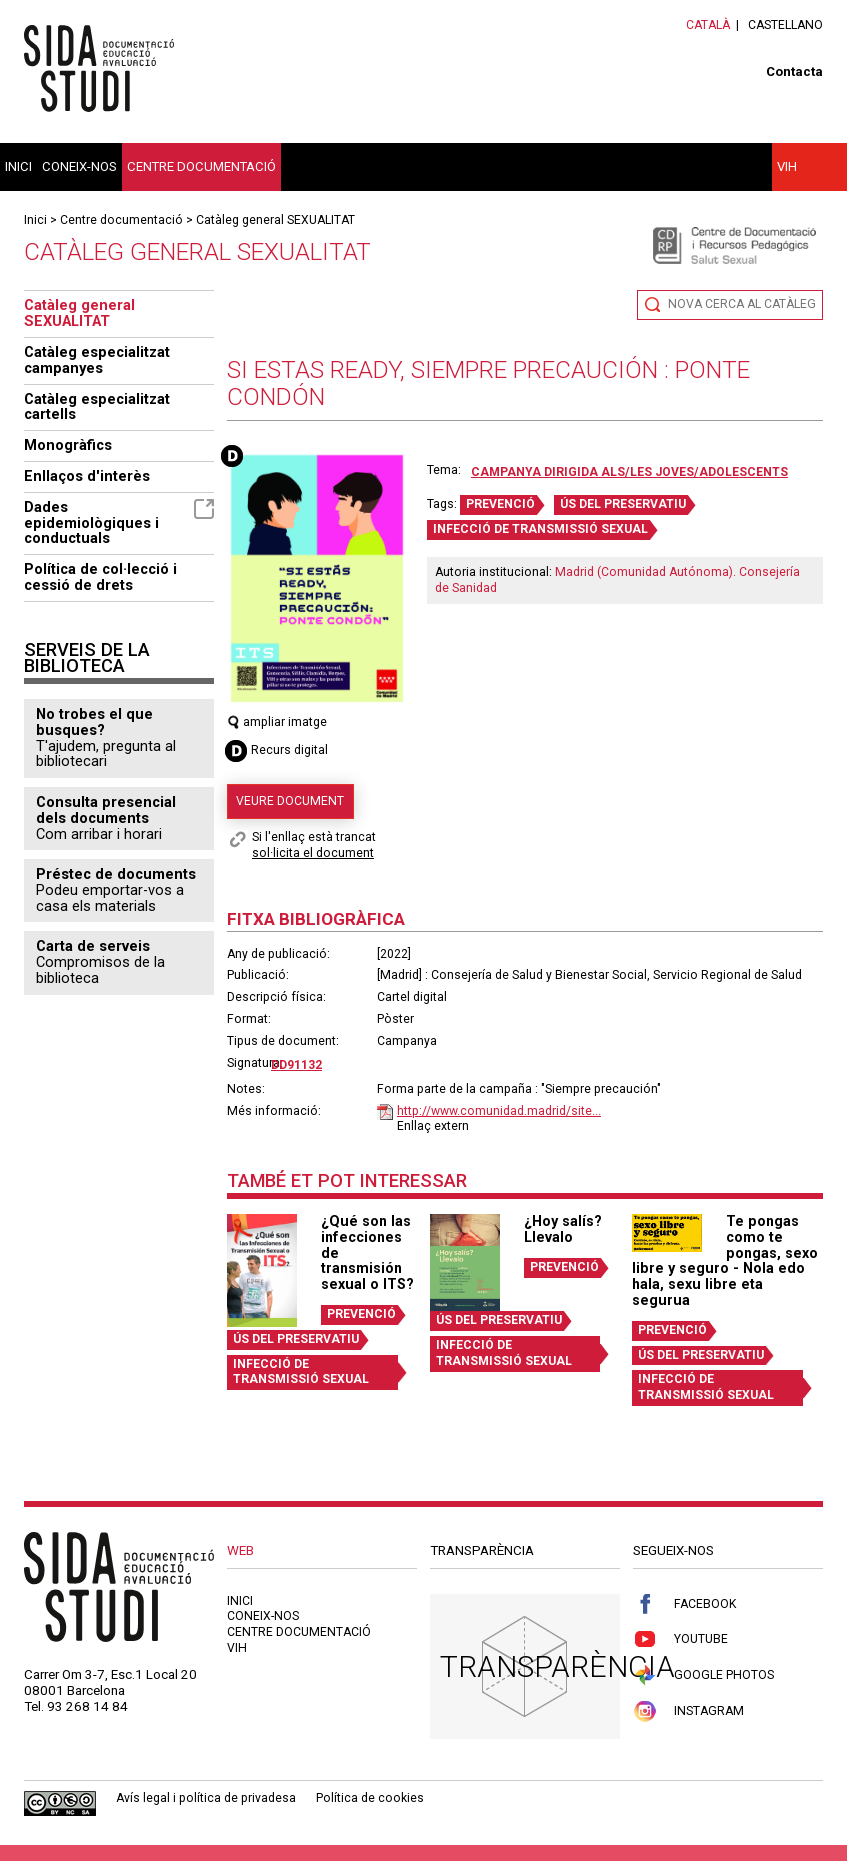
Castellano (785, 25)
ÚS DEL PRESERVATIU (623, 504)
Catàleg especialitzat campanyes (97, 360)
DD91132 (296, 1065)
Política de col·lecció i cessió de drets (100, 577)
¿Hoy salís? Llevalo (563, 1229)
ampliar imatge (277, 722)
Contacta (794, 71)
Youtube (680, 1639)
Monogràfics (68, 445)
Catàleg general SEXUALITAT (275, 220)
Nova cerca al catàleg (742, 304)
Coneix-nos (79, 166)
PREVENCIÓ (500, 504)
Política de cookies (370, 1798)
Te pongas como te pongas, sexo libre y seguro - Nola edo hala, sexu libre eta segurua (725, 1260)
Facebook (684, 1604)
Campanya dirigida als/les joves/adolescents (629, 472)
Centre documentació (201, 166)
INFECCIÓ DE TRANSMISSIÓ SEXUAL (540, 529)
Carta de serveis (93, 946)
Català (708, 25)
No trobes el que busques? (94, 722)
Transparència (557, 1666)
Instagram (688, 1711)
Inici (18, 166)
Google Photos (703, 1675)
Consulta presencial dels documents (106, 810)
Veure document (290, 801)
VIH (787, 166)
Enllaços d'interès (87, 476)
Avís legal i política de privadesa (206, 1798)
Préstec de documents (116, 874)
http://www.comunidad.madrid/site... (499, 1111)
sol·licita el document (313, 853)
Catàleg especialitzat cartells (97, 407)
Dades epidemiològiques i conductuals (119, 523)
